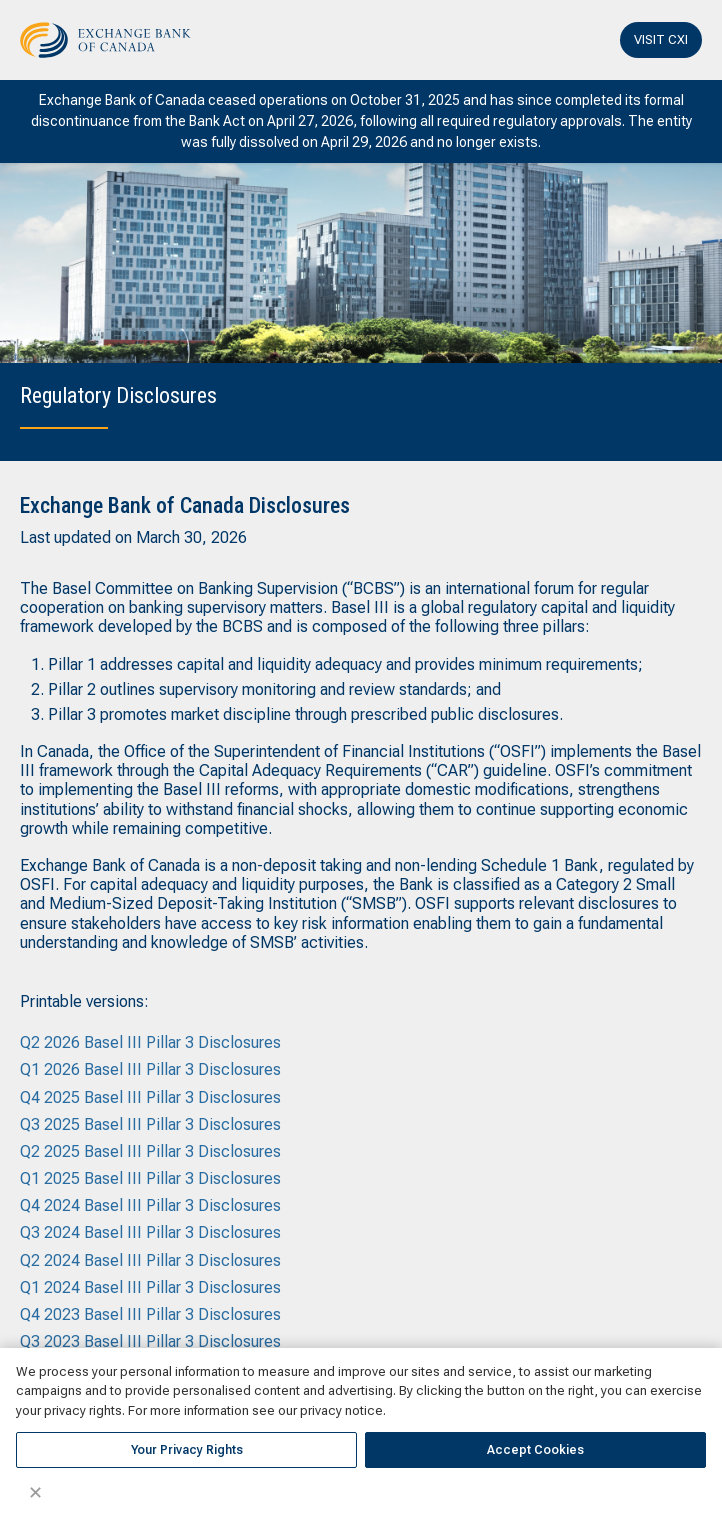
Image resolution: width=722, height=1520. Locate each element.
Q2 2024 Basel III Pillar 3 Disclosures (150, 1260)
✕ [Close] (35, 1493)
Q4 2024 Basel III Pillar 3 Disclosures (150, 1205)
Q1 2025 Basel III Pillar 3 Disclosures (150, 1178)
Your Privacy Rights (187, 1450)
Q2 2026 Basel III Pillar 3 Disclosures (150, 1042)
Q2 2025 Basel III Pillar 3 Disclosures (150, 1151)
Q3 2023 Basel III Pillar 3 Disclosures (150, 1341)
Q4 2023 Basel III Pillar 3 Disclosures (150, 1314)
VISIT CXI (661, 39)
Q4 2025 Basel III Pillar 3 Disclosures (150, 1097)
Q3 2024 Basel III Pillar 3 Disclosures (150, 1232)
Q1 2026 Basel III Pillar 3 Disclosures (150, 1069)
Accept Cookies (535, 1450)
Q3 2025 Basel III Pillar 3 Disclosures (150, 1124)
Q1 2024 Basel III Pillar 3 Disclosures (150, 1287)
